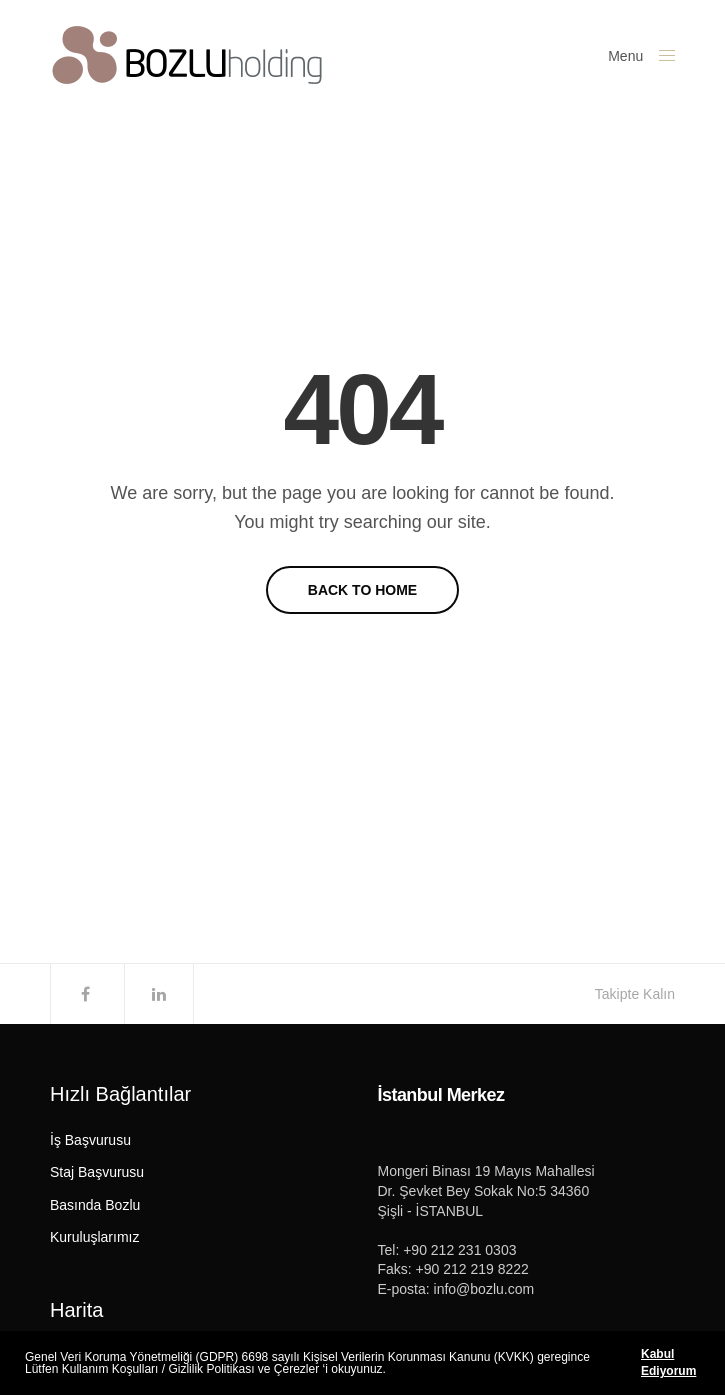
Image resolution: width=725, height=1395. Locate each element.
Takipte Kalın (635, 994)
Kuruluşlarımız (94, 1237)
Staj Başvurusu (97, 1172)
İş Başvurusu (90, 1140)
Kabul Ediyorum (668, 1362)
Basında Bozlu (95, 1205)
